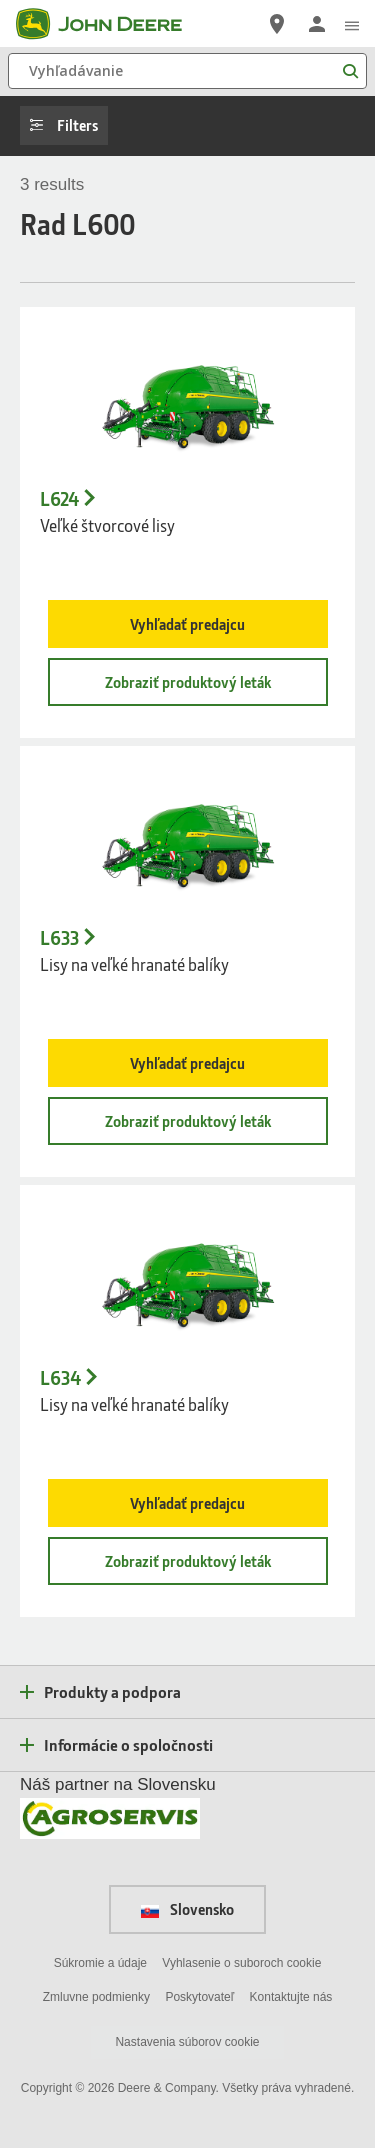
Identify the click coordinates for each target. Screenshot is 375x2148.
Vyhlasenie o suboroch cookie (241, 1963)
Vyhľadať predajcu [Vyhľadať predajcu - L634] (187, 1503)
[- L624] (187, 400)
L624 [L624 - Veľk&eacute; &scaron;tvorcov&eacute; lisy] (59, 499)
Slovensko (187, 1909)
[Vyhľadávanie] (187, 71)
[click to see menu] (352, 24)
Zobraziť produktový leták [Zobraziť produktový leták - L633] (188, 1121)
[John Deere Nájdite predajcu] (277, 24)
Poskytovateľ (199, 1997)
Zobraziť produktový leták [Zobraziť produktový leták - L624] (188, 682)
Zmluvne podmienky (96, 1997)
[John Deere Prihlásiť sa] (317, 24)
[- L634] (187, 1278)
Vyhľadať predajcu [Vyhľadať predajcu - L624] (187, 624)
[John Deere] (111, 24)
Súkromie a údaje (100, 1963)
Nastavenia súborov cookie (187, 2042)
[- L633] (187, 839)
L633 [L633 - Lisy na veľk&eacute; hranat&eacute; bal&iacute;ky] (59, 938)
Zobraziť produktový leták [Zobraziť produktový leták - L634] (188, 1561)
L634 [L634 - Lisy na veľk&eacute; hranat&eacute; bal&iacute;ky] (60, 1378)
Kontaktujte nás (291, 1997)
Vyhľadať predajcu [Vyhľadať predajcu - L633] (187, 1063)
